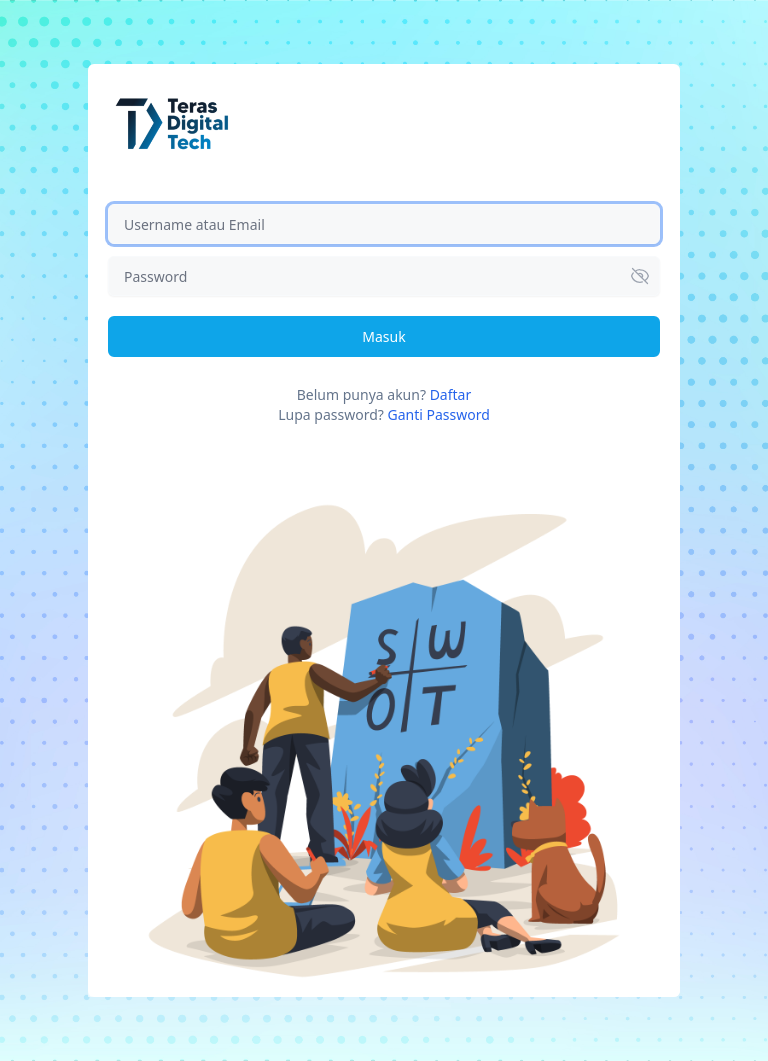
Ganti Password (438, 414)
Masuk (383, 336)
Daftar (451, 394)
